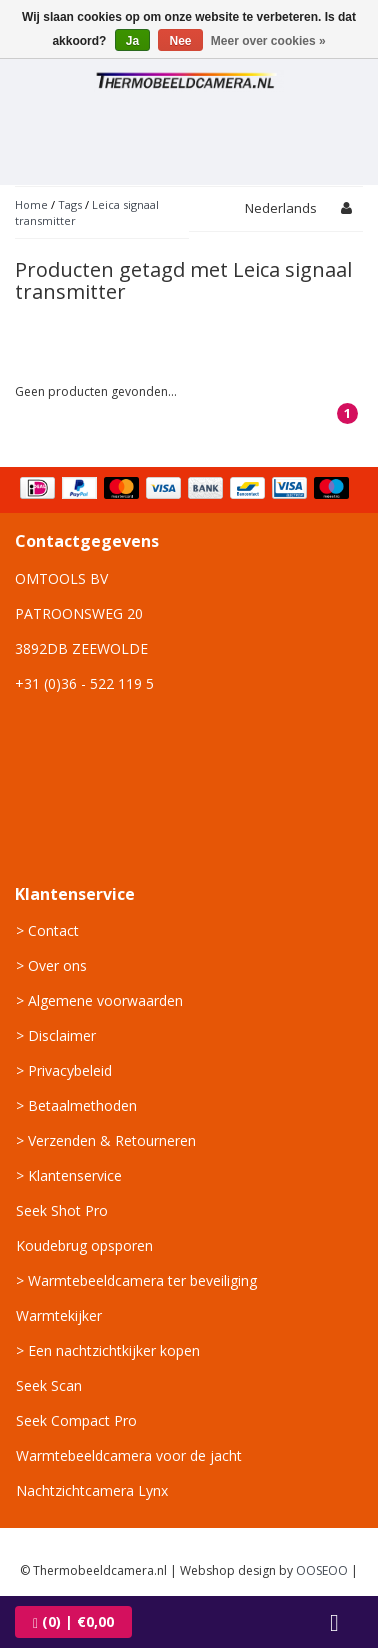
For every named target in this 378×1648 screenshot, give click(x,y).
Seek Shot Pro (62, 1210)
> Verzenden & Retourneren (106, 1140)
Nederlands (281, 208)
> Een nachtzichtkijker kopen (108, 1350)
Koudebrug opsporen (84, 1245)
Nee (180, 41)
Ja (132, 41)
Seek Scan (49, 1385)
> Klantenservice (69, 1175)
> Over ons (51, 965)
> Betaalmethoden (76, 1105)
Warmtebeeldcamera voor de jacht (129, 1455)
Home (31, 204)
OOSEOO (322, 1570)
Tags (70, 204)
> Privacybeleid (64, 1070)
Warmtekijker (59, 1315)
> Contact (47, 930)
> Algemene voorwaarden (99, 1000)
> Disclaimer (56, 1035)
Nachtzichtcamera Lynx (92, 1490)
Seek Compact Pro (76, 1420)
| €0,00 (73, 1621)
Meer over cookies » (268, 41)
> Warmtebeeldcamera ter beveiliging (136, 1280)
